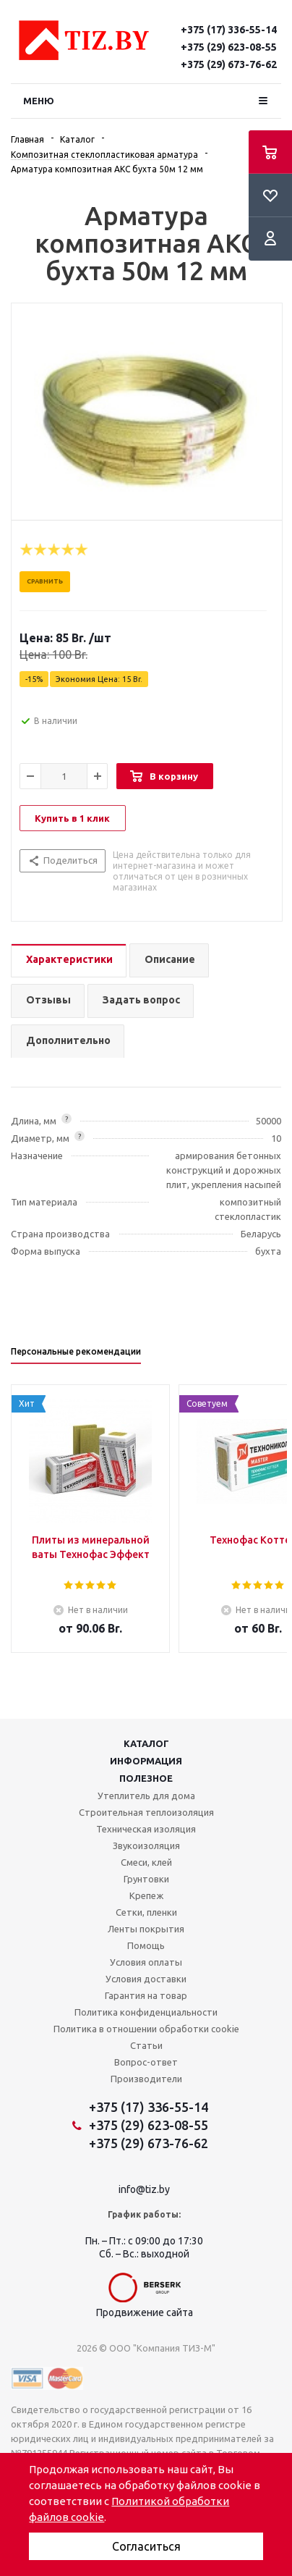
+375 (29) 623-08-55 (229, 47)
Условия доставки (146, 1979)
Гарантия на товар (146, 1995)
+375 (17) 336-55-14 (229, 30)
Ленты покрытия (146, 1929)
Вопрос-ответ (146, 2062)
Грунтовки (146, 1879)
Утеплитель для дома (146, 1795)
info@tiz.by (144, 2189)
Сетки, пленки (146, 1912)
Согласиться (146, 2546)
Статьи (146, 2045)
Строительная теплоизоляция (146, 1812)
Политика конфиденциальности (146, 2012)
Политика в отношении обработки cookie (146, 2029)
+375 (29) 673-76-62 (229, 64)
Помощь (146, 1945)
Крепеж (146, 1895)
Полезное (146, 1778)
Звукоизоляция (146, 1845)
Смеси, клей (146, 1862)
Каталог (146, 1743)
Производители (146, 2079)
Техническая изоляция (146, 1829)
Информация (146, 1761)
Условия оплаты (146, 1962)
